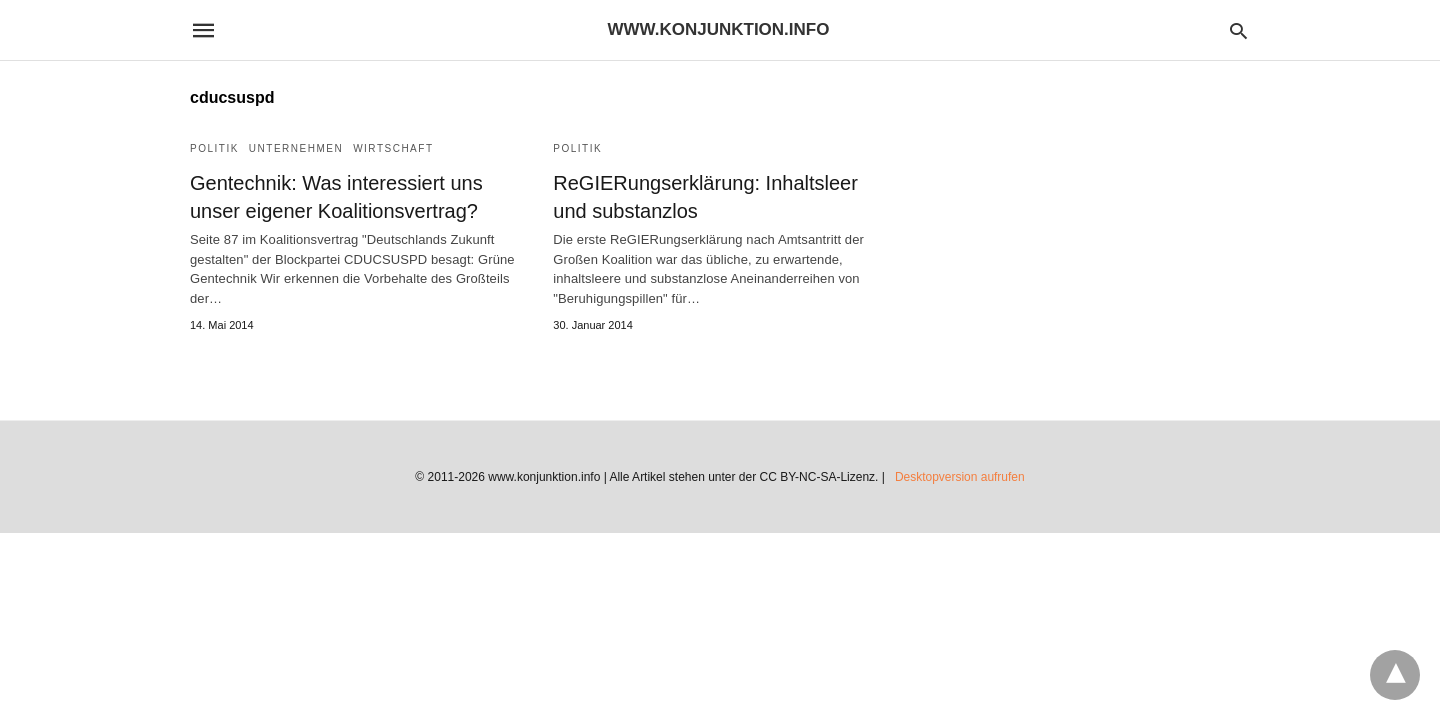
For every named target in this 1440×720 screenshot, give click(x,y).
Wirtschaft (393, 148)
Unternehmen (296, 148)
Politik (214, 148)
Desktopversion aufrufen (960, 477)
